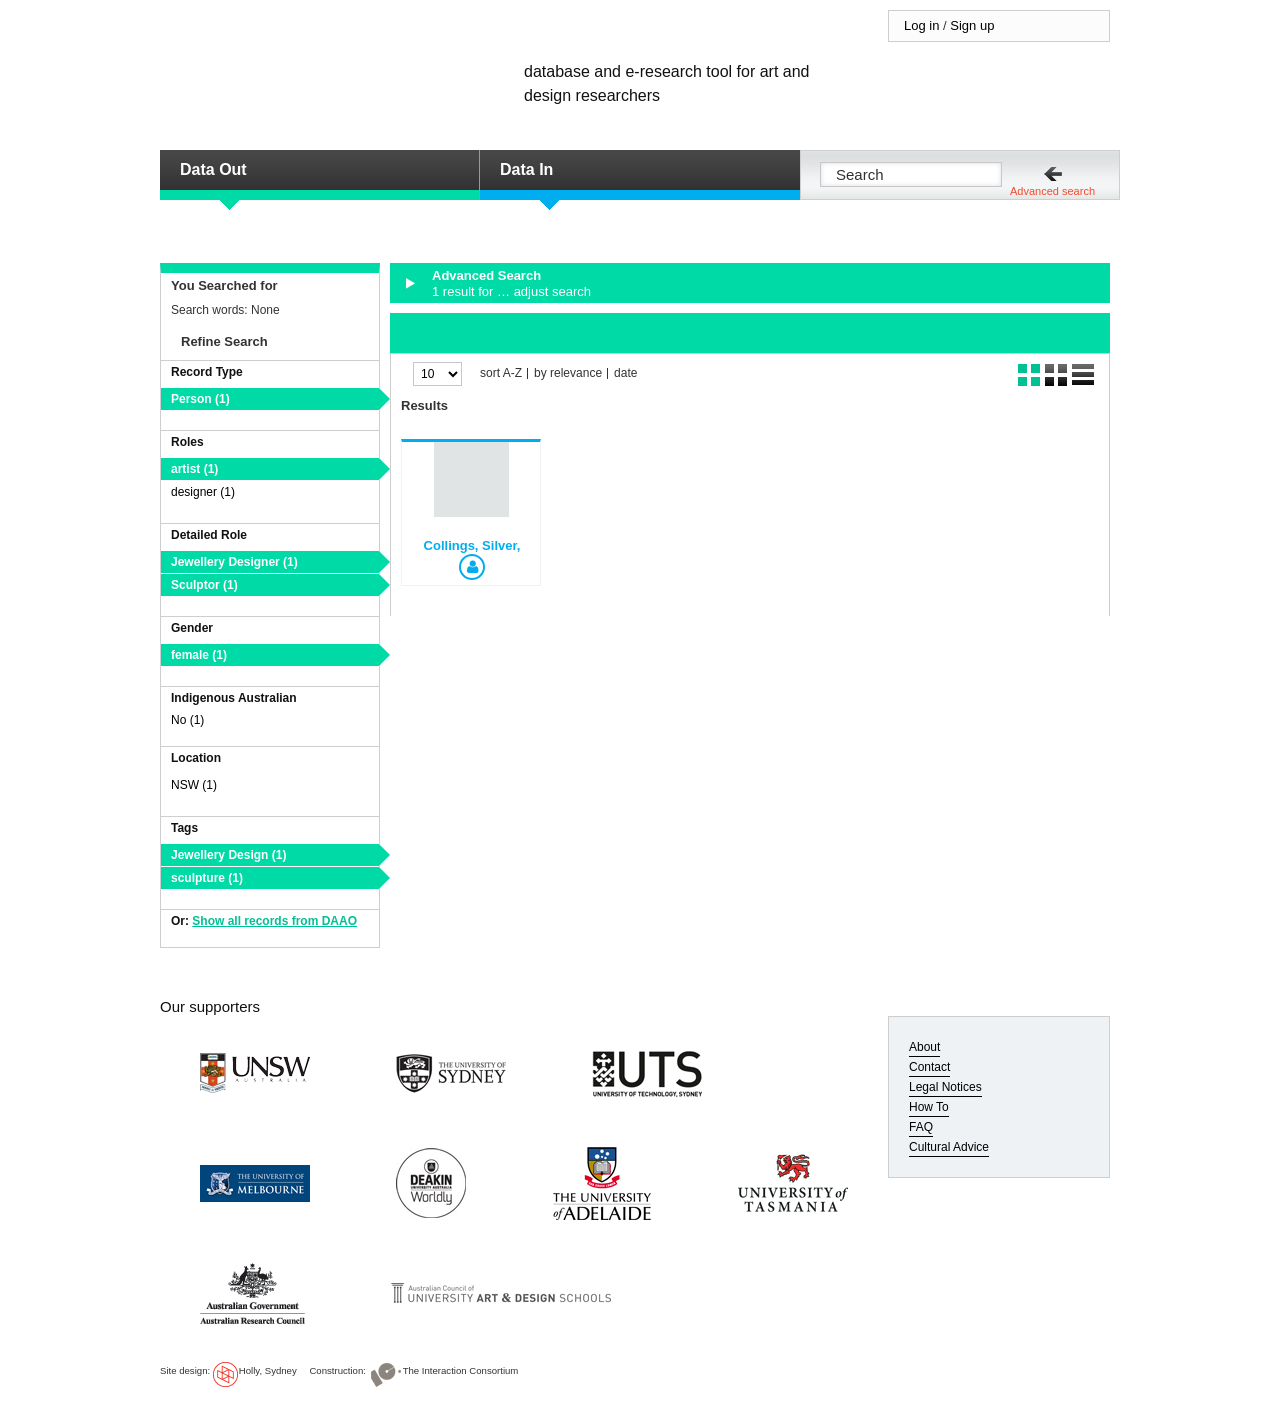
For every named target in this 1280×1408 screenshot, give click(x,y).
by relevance (568, 373)
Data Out (213, 169)
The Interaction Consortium (461, 1370)
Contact (929, 1067)
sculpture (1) (207, 878)
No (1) (187, 720)
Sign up (972, 25)
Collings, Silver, (472, 545)
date (625, 373)
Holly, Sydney (268, 1370)
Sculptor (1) (204, 585)
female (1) (199, 655)
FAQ (921, 1127)
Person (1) (200, 399)
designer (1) (203, 492)
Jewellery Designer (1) (234, 562)
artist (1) (194, 469)
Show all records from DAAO (274, 921)
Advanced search (1052, 191)
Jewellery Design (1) (228, 855)
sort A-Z (501, 373)
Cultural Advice (949, 1147)
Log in (921, 25)
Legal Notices (945, 1087)
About (924, 1047)
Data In (526, 169)
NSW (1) (194, 785)
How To (929, 1107)
